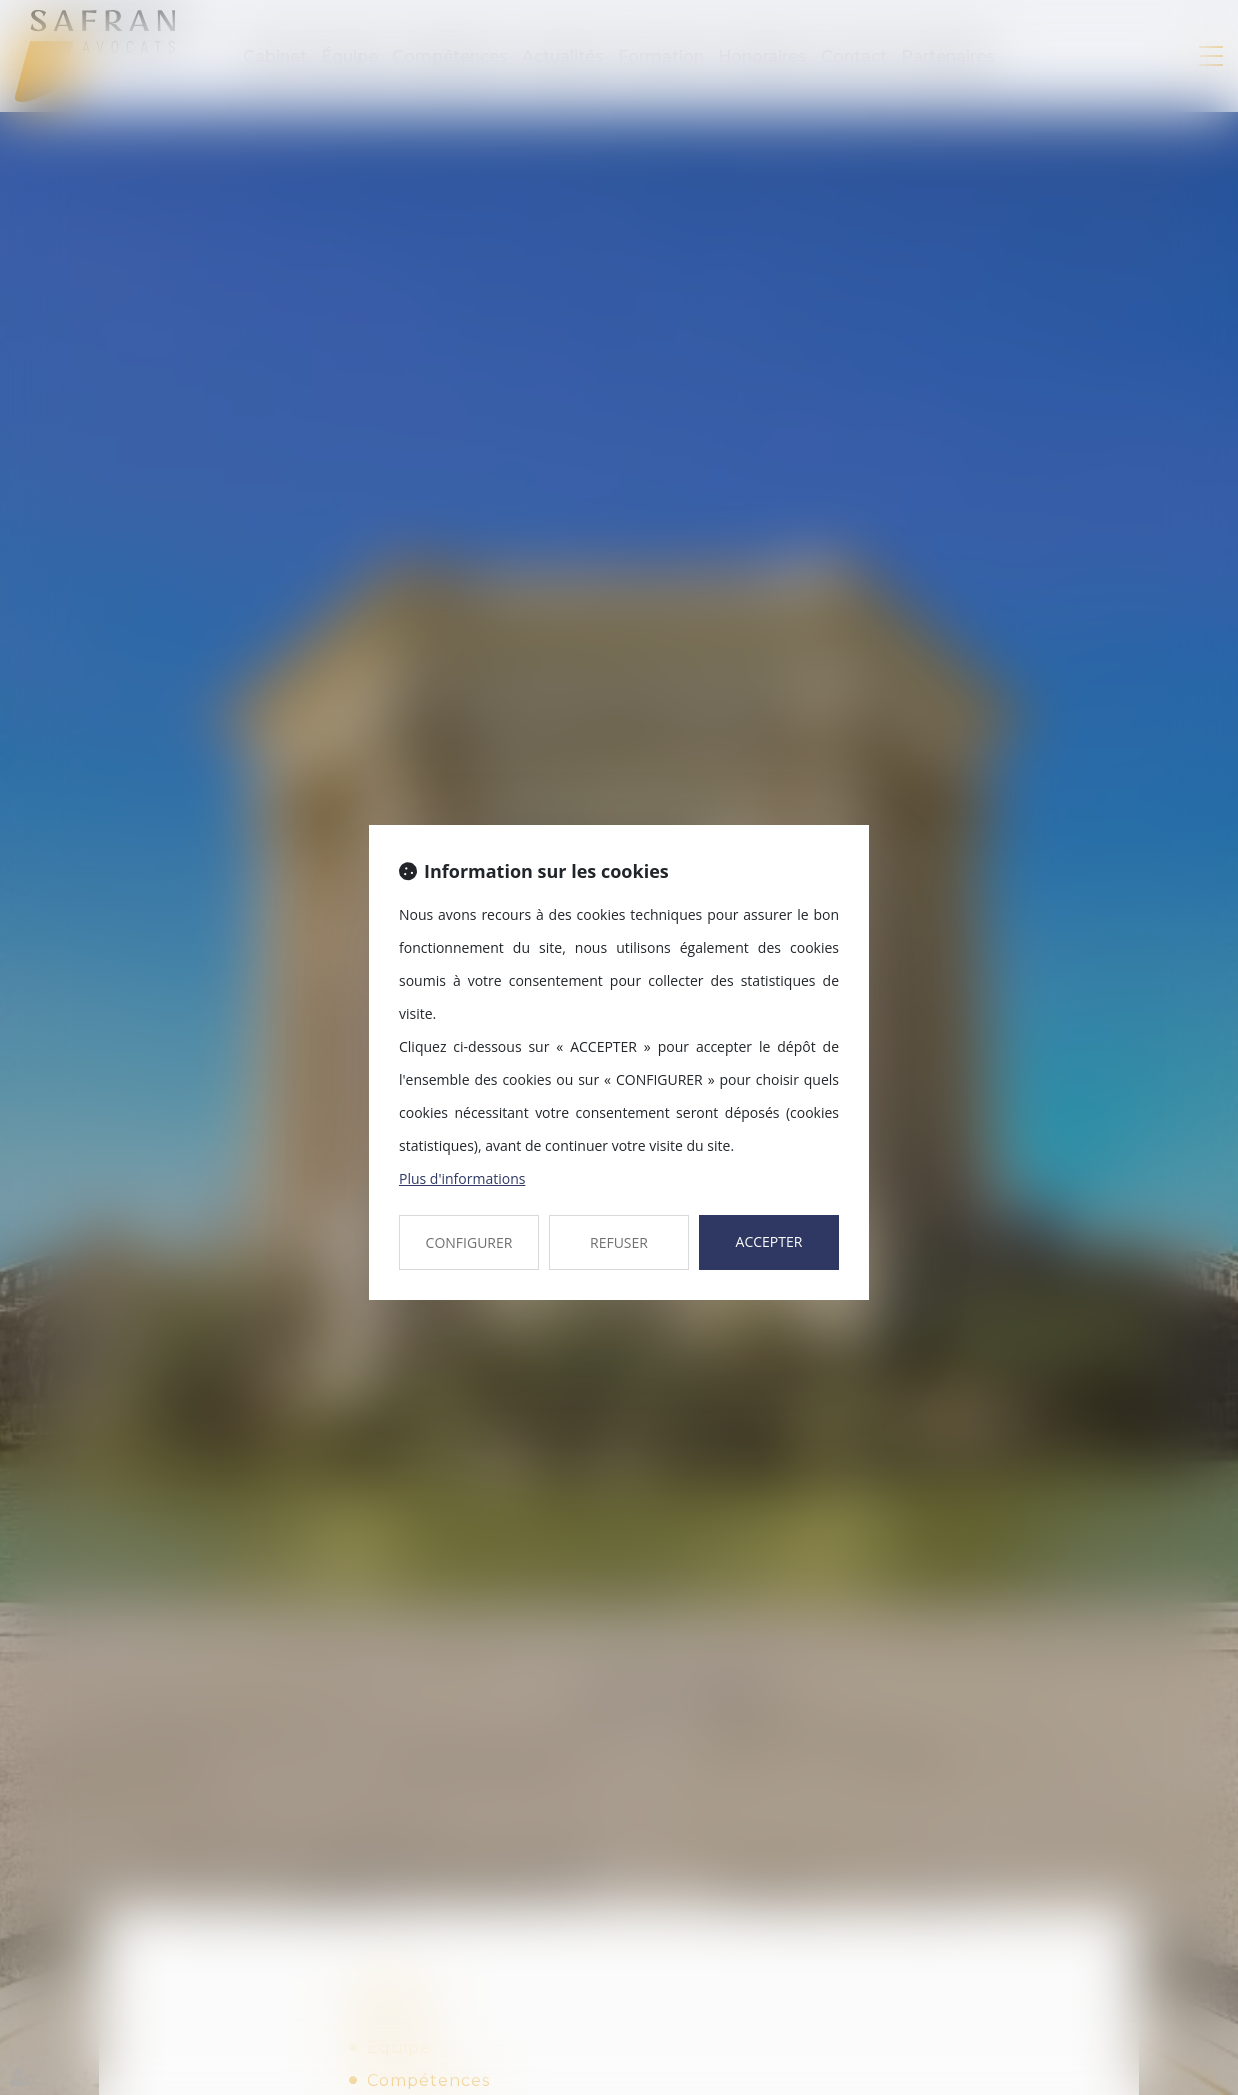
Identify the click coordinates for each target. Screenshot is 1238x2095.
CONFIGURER (469, 1242)
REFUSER (619, 1242)
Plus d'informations (462, 1178)
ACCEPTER (769, 1241)
